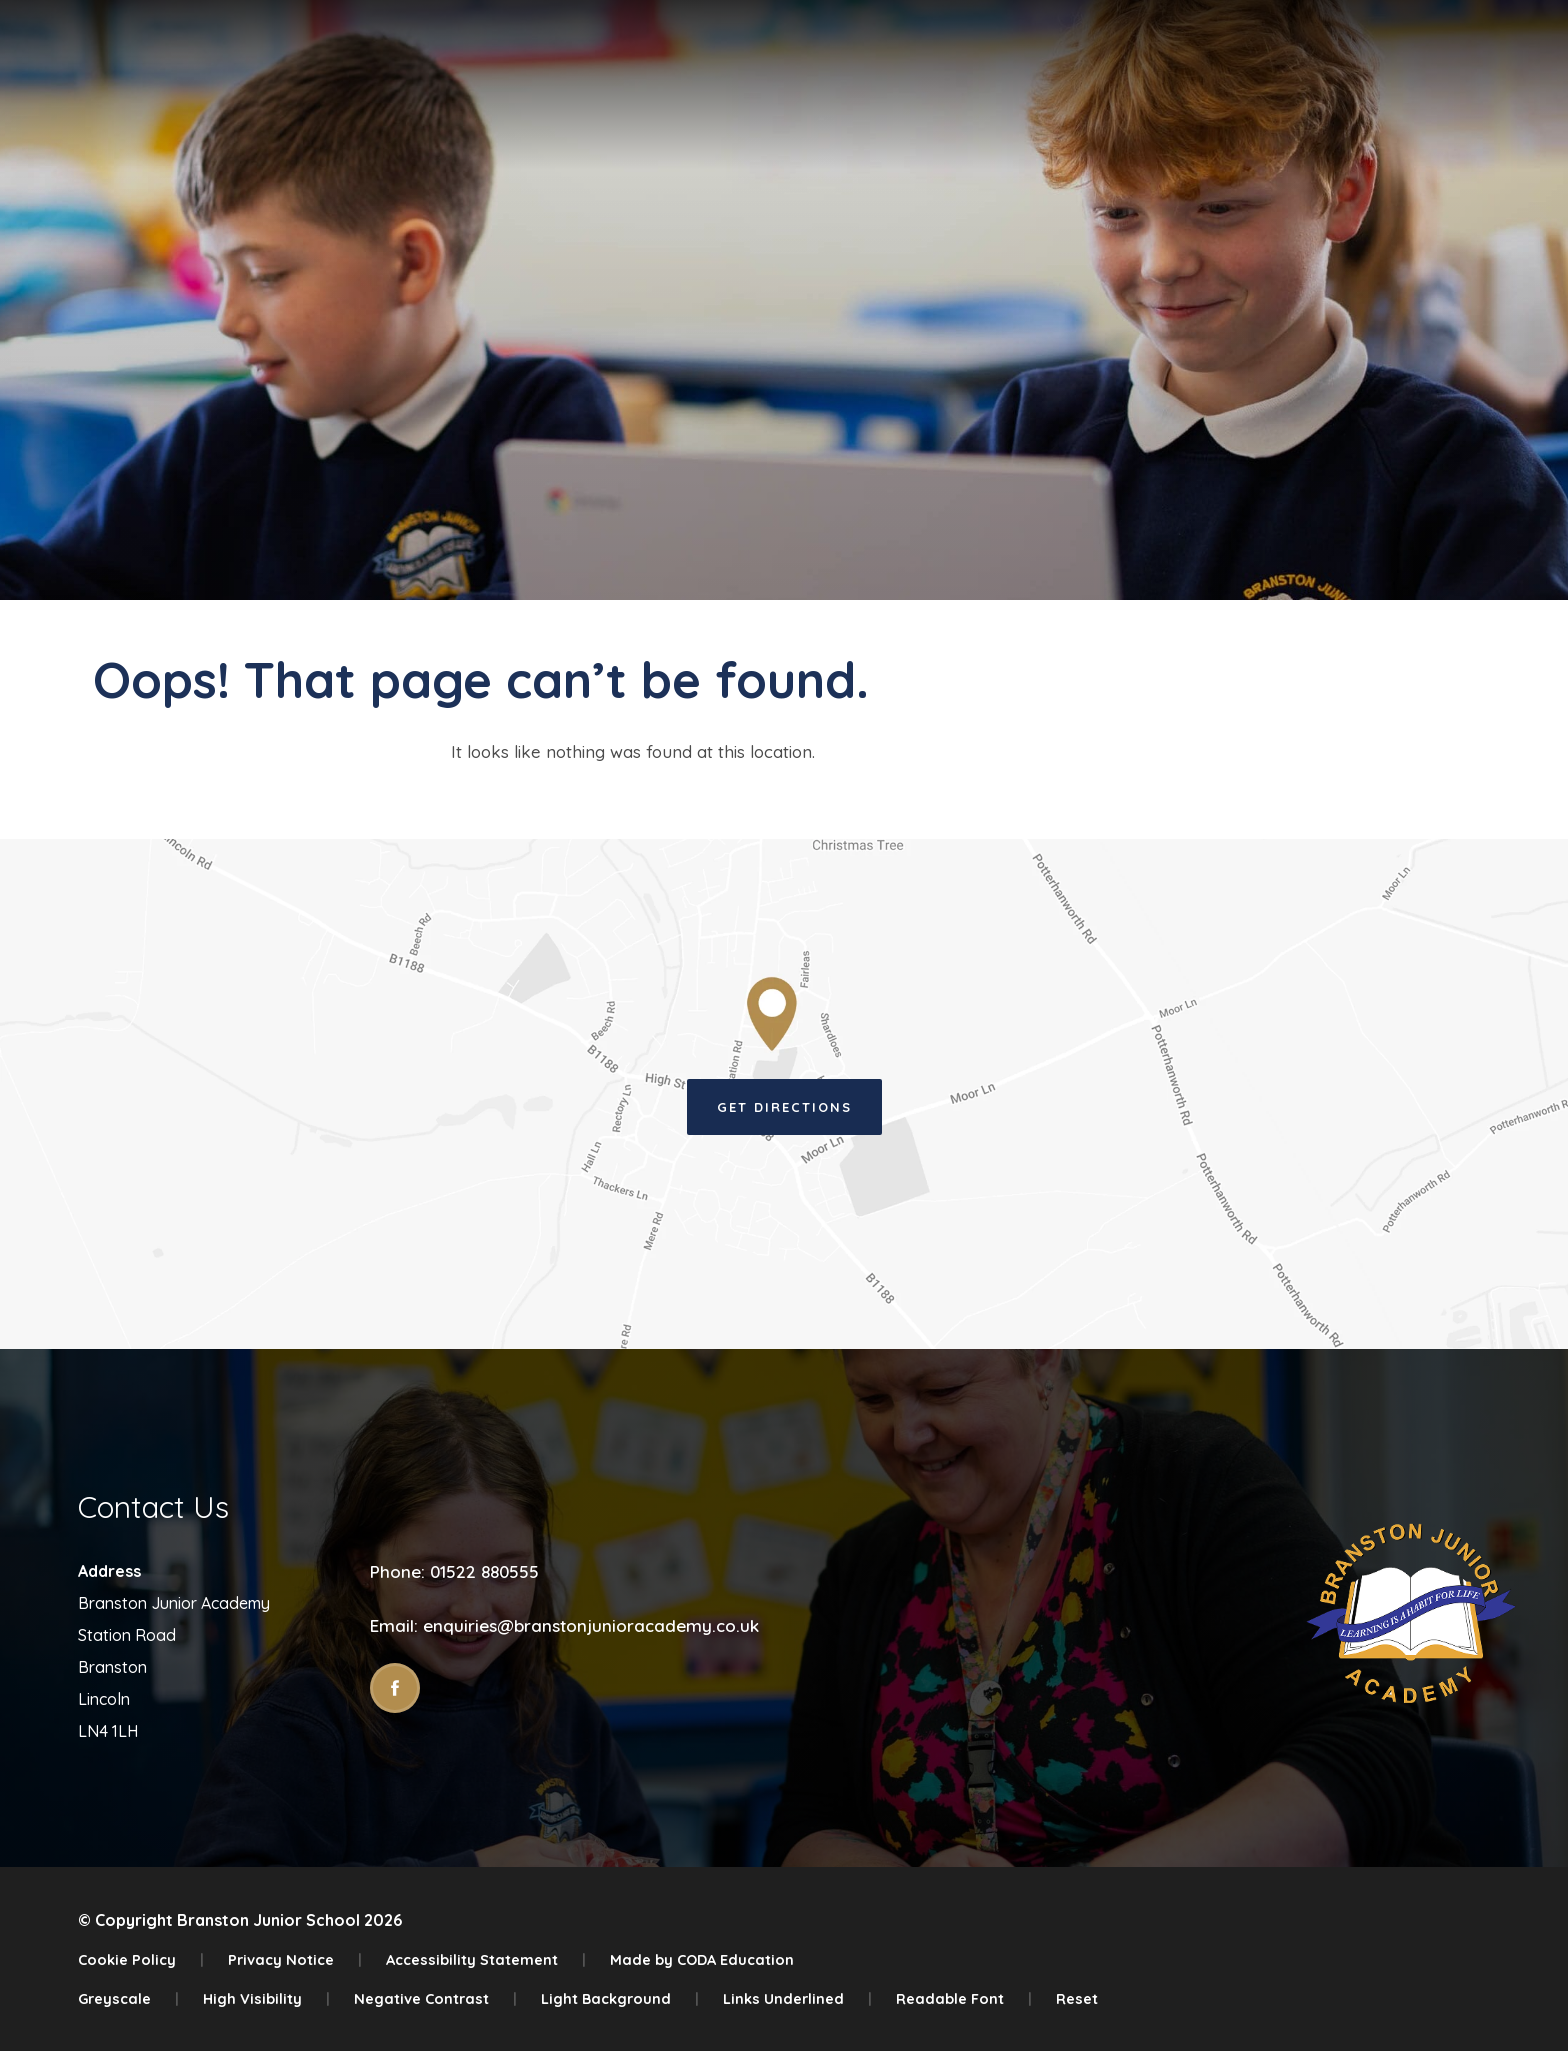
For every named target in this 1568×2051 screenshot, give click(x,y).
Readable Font (964, 1998)
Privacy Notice (295, 1959)
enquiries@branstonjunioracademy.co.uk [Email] (591, 1625)
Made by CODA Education (702, 1959)
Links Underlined (797, 1998)
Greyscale (128, 1998)
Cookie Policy (141, 1959)
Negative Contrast (435, 1998)
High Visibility (266, 1998)
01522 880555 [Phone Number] (484, 1571)
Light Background (620, 1998)
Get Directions (784, 1107)
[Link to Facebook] (395, 1688)
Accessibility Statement (486, 1959)
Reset (1077, 1998)
